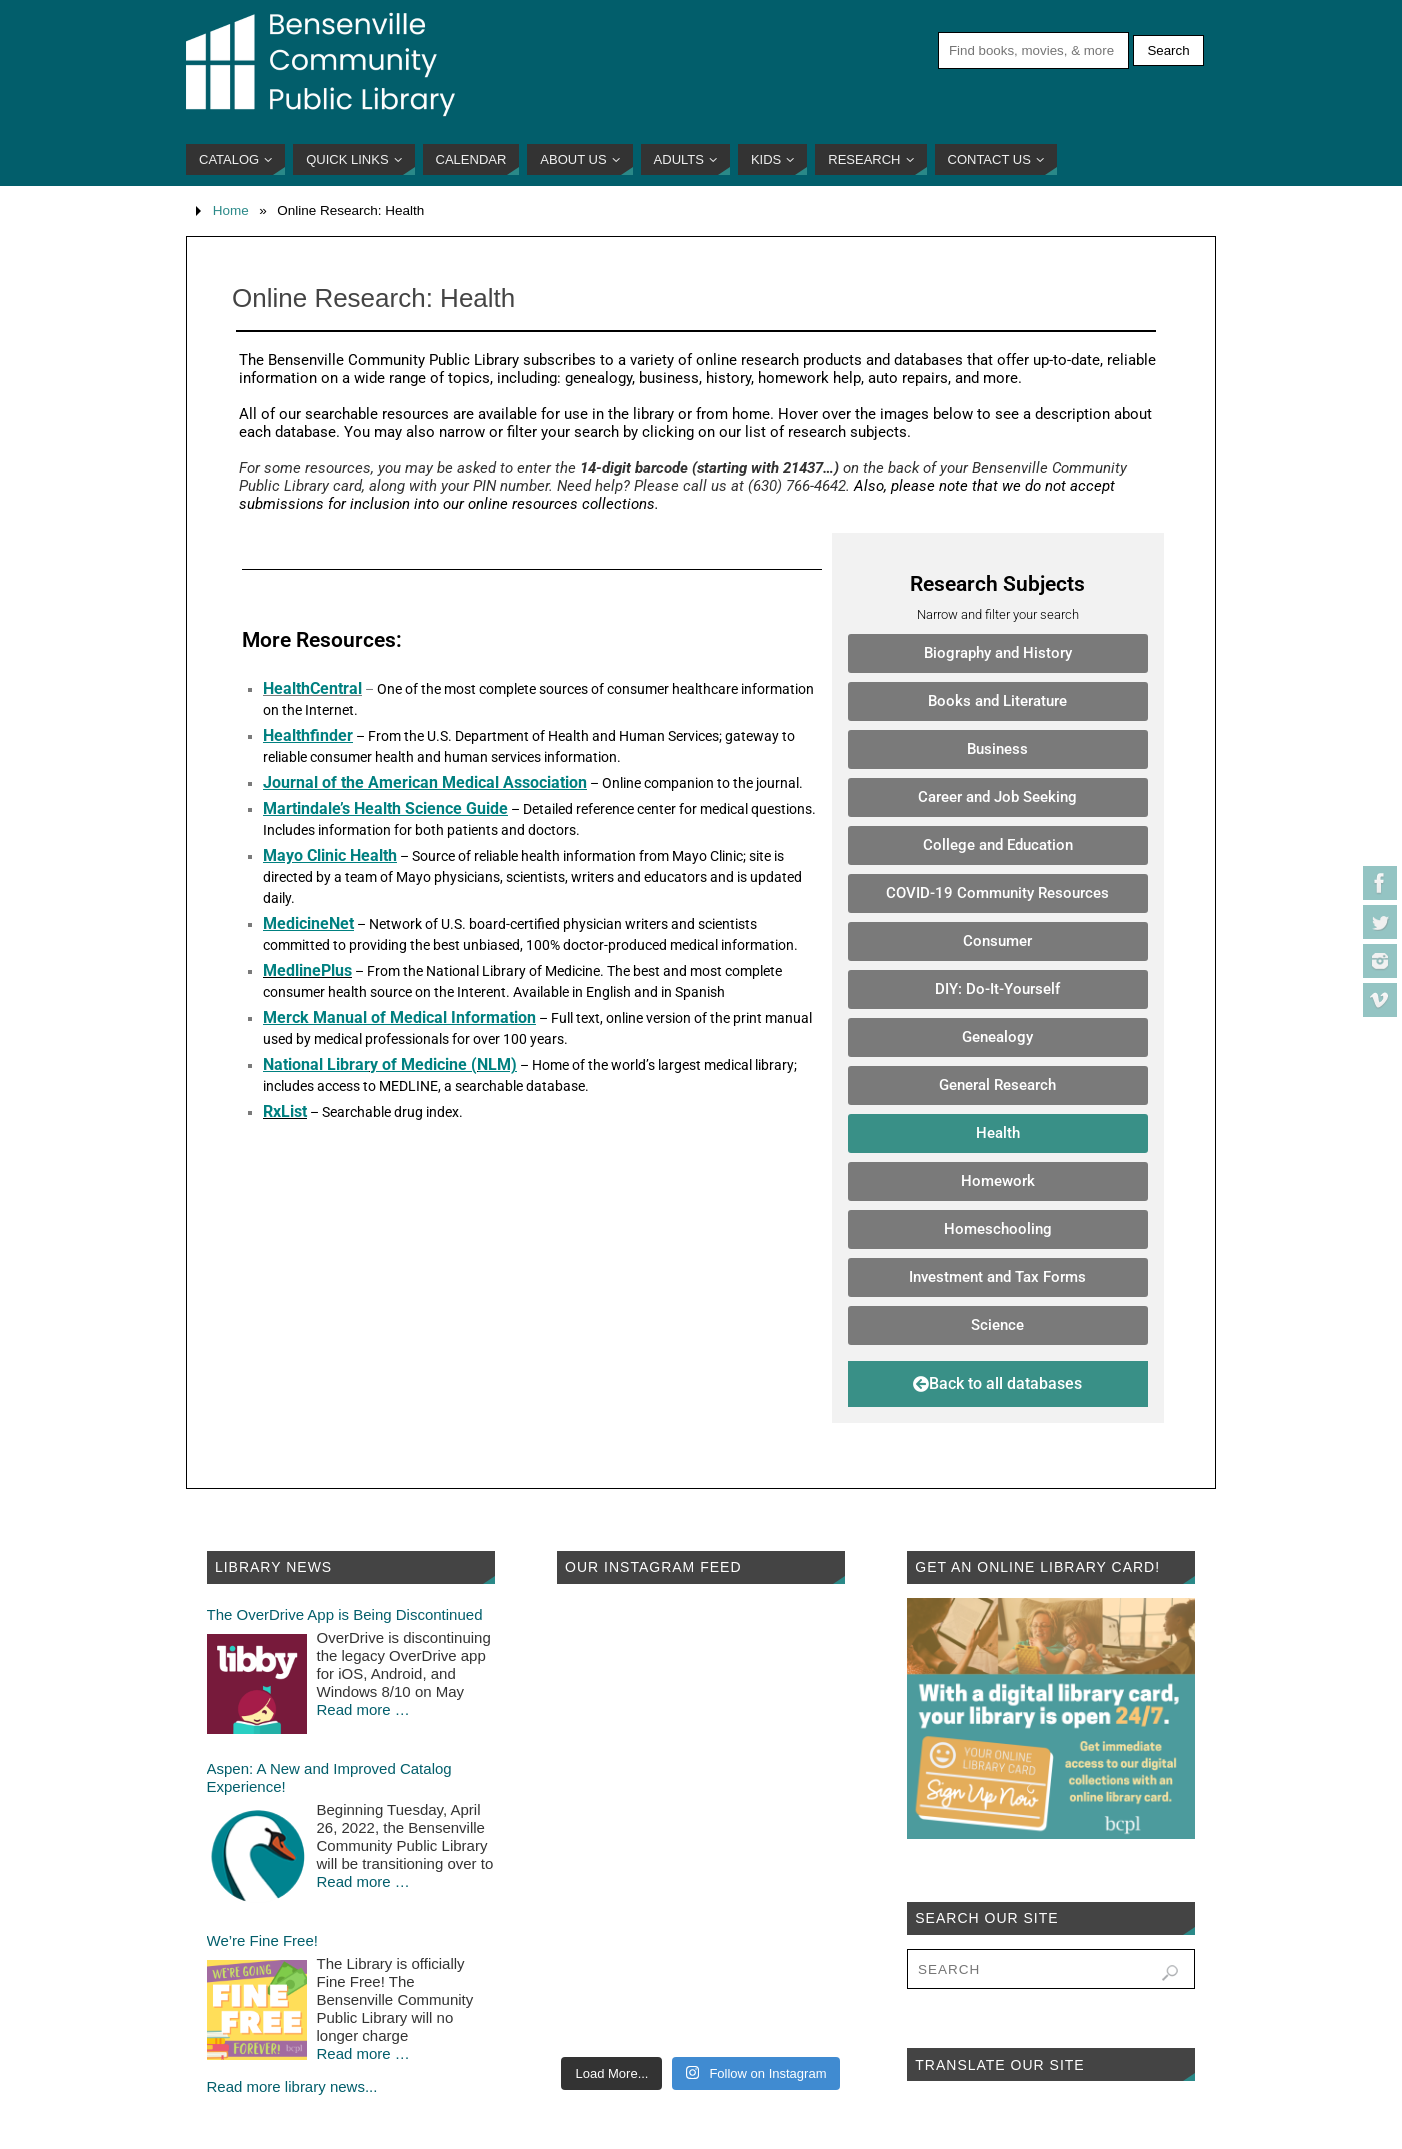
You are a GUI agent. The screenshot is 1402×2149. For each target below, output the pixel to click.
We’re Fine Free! (262, 1940)
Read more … (363, 1709)
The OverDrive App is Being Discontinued (345, 1614)
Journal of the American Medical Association (425, 782)
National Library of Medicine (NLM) (390, 1064)
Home (231, 210)
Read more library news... (292, 2086)
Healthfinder (308, 735)
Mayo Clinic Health (330, 855)
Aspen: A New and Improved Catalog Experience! (329, 1777)
